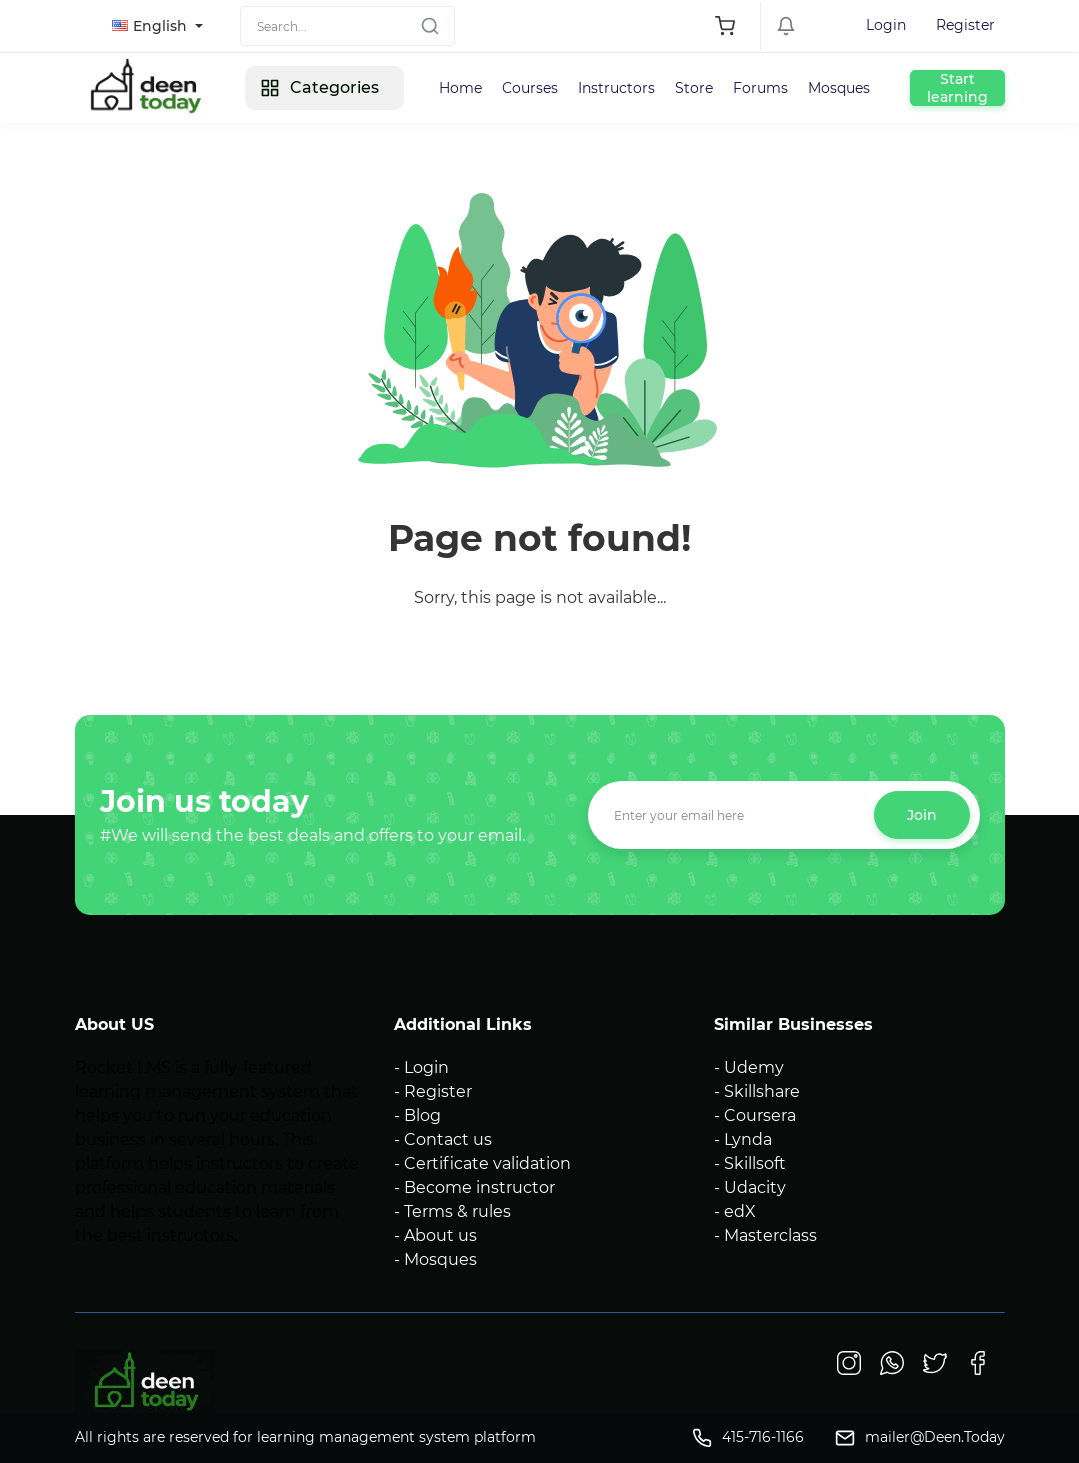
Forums (760, 88)
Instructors (616, 88)
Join (922, 815)
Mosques (839, 88)
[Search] (347, 26)
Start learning (957, 88)
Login (886, 25)
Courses (530, 88)
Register (965, 25)
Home (460, 88)
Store (694, 88)
